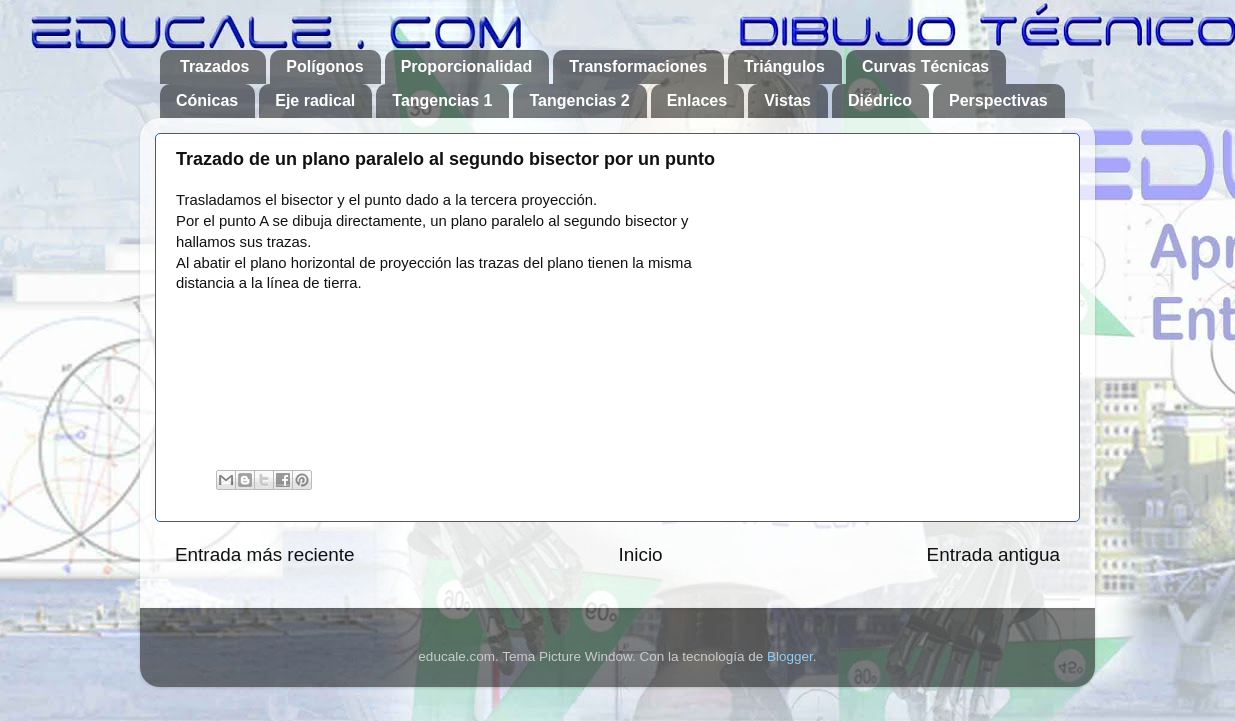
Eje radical (315, 100)
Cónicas (207, 100)
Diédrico (880, 100)
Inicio (641, 554)
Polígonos (324, 66)
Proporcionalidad (467, 66)
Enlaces (697, 100)
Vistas (787, 100)
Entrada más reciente (265, 554)
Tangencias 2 (579, 100)
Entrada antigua (993, 554)
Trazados (214, 66)
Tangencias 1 (442, 100)
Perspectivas (998, 100)
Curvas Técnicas (925, 66)
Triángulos (784, 66)
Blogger (790, 656)
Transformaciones (638, 66)
